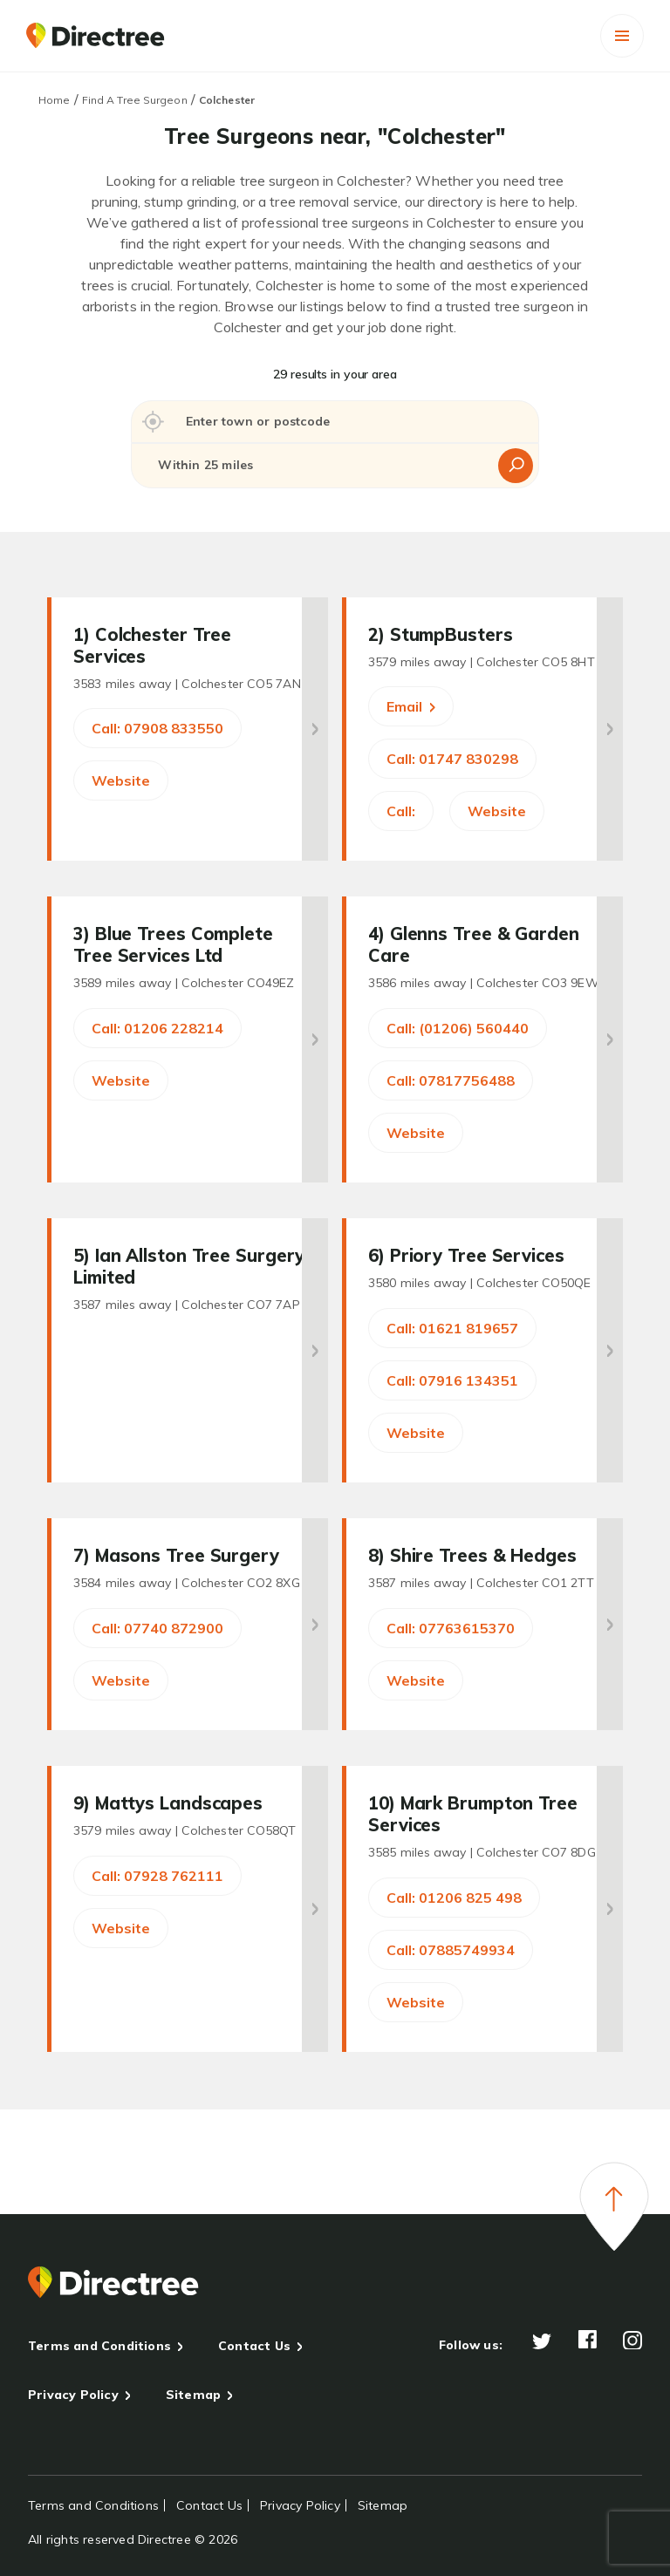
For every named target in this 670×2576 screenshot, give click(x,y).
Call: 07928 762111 (157, 1875)
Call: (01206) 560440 (457, 1028)
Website (121, 780)
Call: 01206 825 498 (454, 1897)
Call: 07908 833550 (157, 728)
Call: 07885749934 (450, 1950)
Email (410, 706)
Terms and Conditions (99, 2346)
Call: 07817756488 (450, 1080)
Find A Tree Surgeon (135, 99)
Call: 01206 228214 (157, 1028)
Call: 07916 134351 (452, 1380)
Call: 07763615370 (450, 1628)
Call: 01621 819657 (452, 1328)
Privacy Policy (73, 2394)
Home (54, 99)
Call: (400, 811)
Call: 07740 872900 (157, 1628)
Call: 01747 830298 (452, 758)
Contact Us (254, 2346)
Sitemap (193, 2394)
